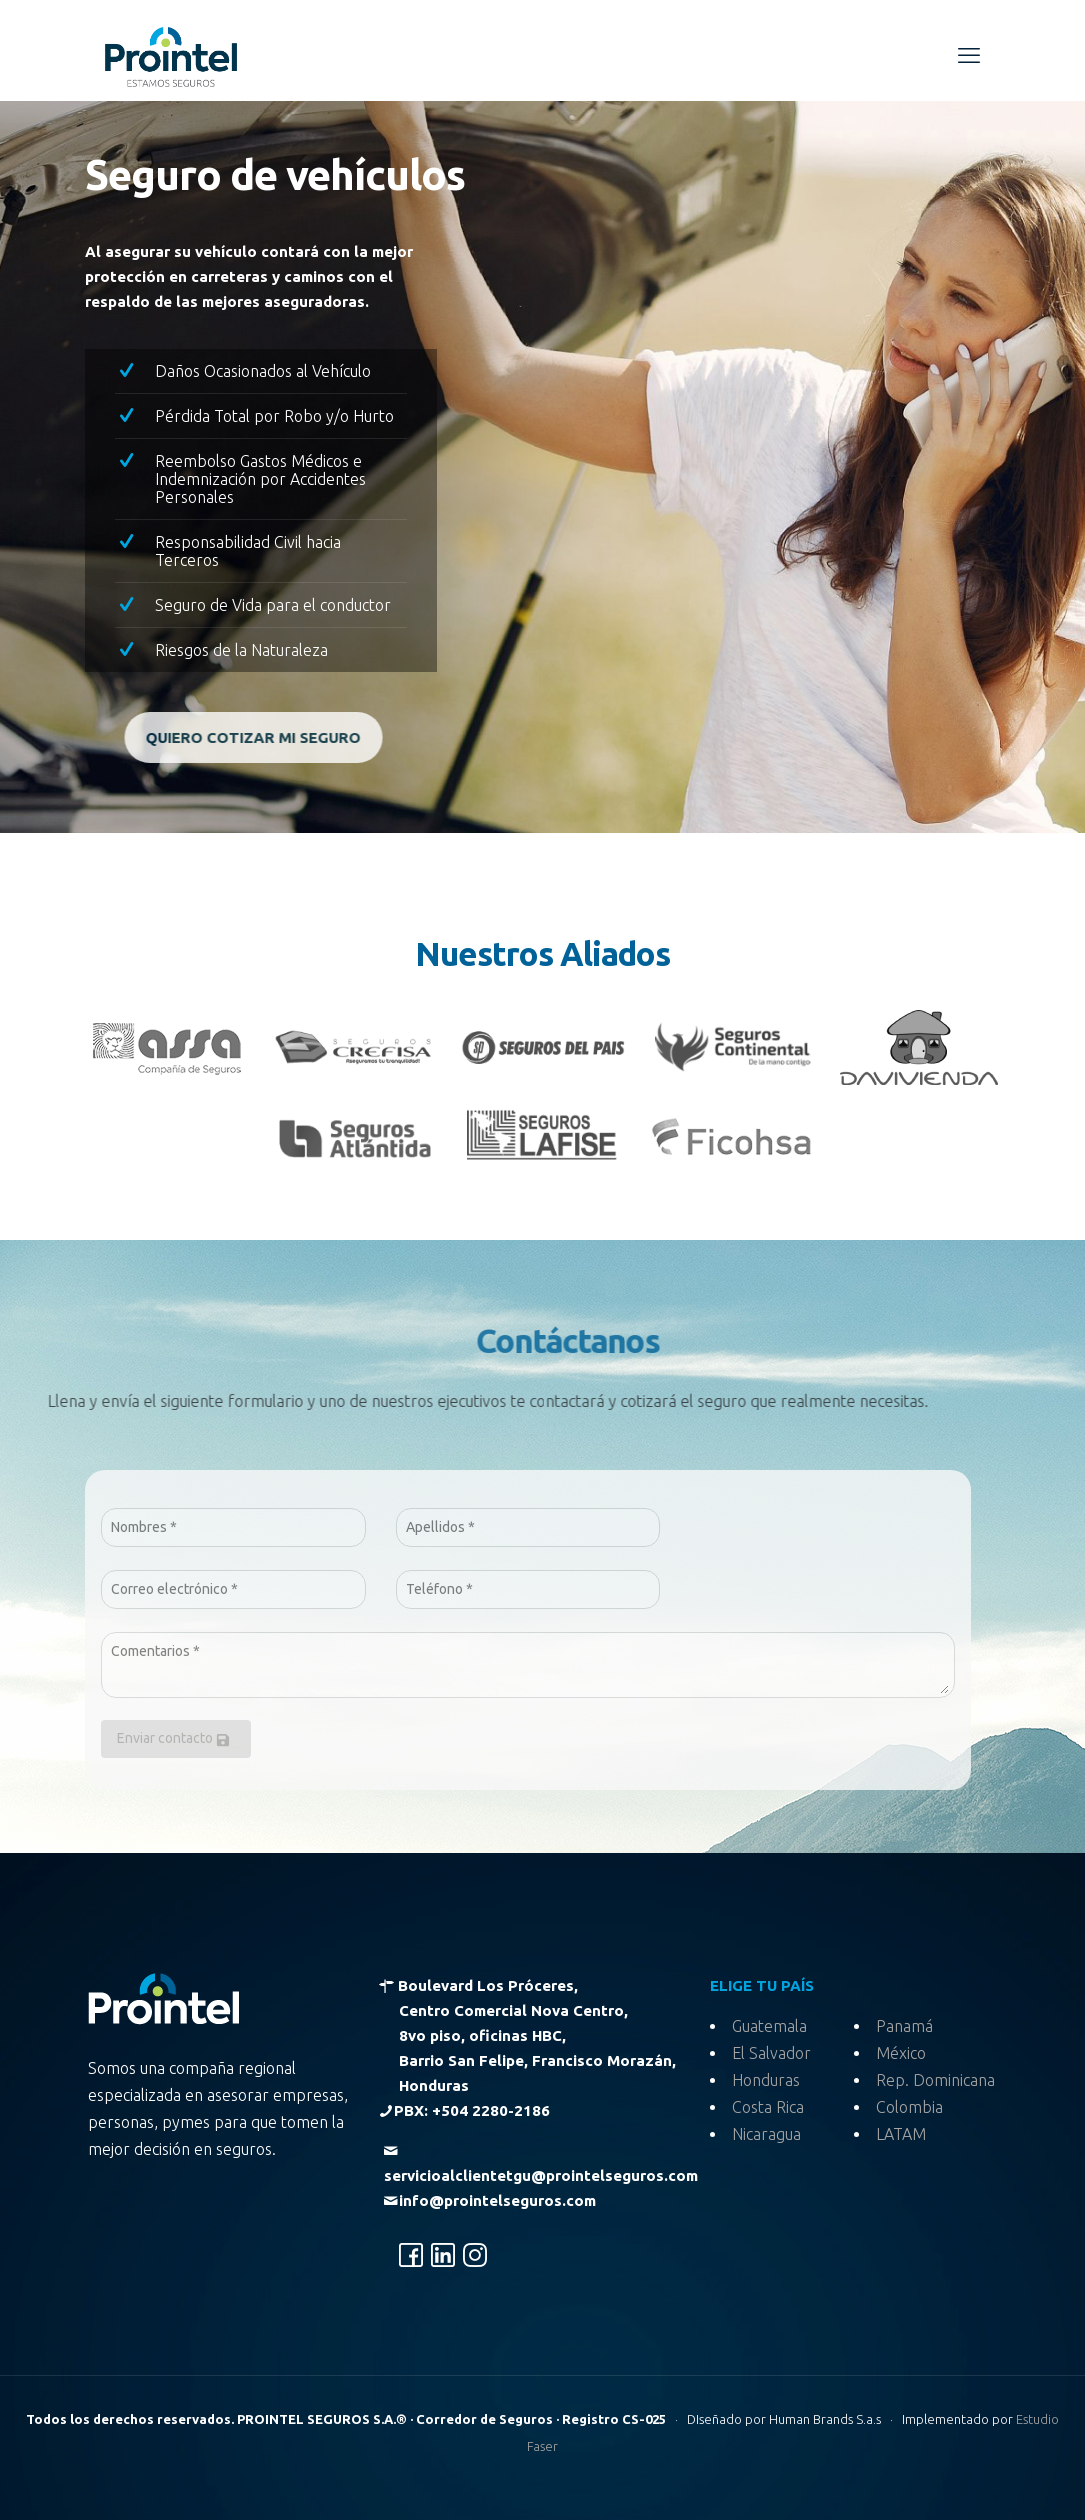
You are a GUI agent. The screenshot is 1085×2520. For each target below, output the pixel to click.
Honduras (766, 2080)
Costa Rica (768, 2107)
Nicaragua (766, 2134)
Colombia (909, 2107)
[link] (167, 1048)
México (901, 2053)
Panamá (904, 2026)
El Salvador (771, 2053)
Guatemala (769, 2026)
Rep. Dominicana (935, 2080)
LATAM (901, 2134)
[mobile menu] (969, 55)
